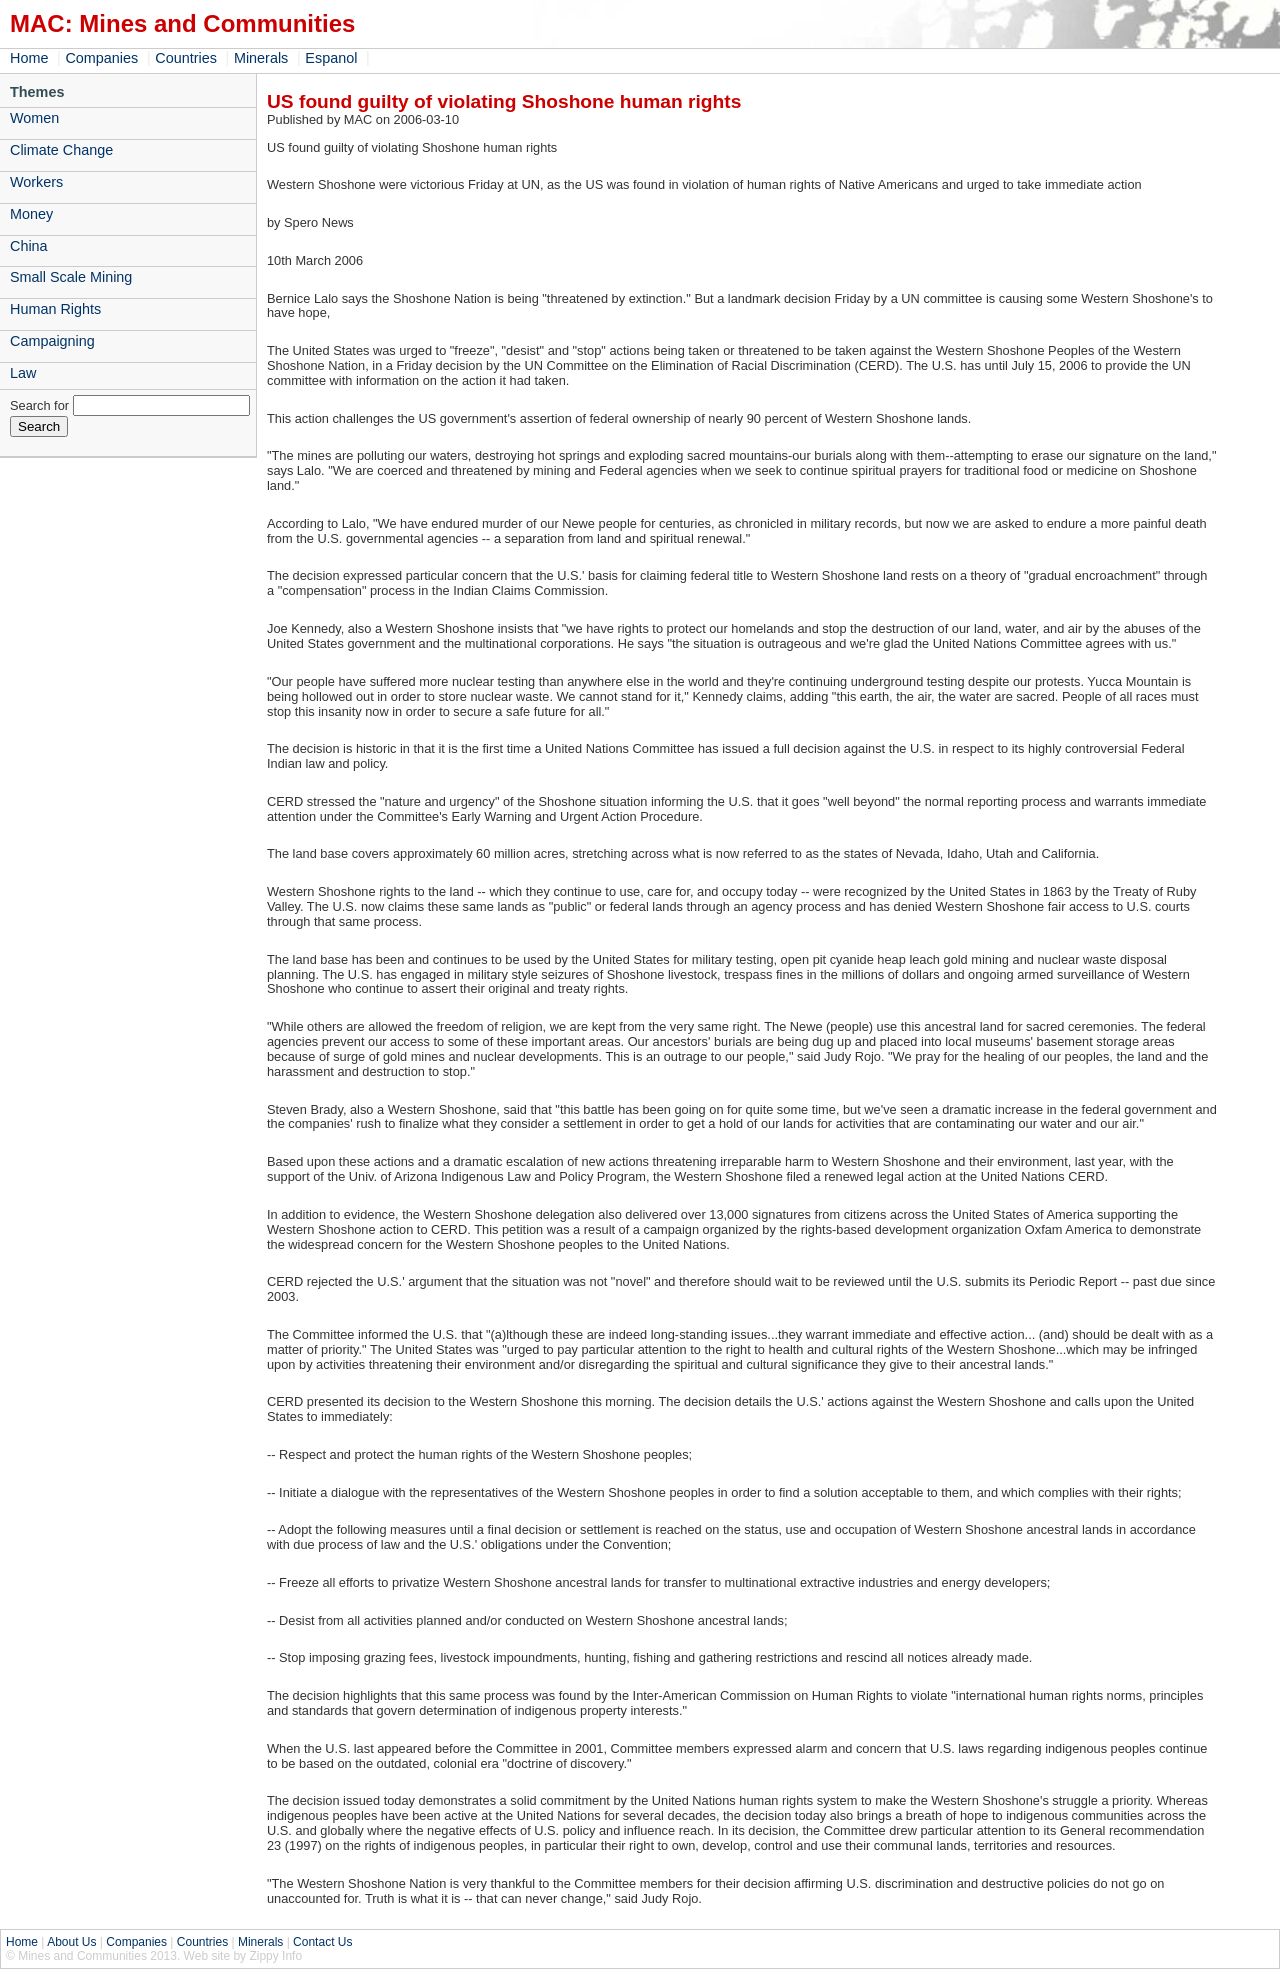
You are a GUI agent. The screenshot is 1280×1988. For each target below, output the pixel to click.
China (29, 246)
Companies (101, 58)
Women (34, 118)
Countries (186, 58)
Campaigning (52, 341)
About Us (71, 1942)
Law (23, 373)
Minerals (261, 58)
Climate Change (61, 150)
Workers (36, 182)
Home (29, 58)
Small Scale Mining (71, 277)
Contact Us (322, 1942)
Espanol (331, 58)
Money (31, 214)
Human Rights (55, 309)
